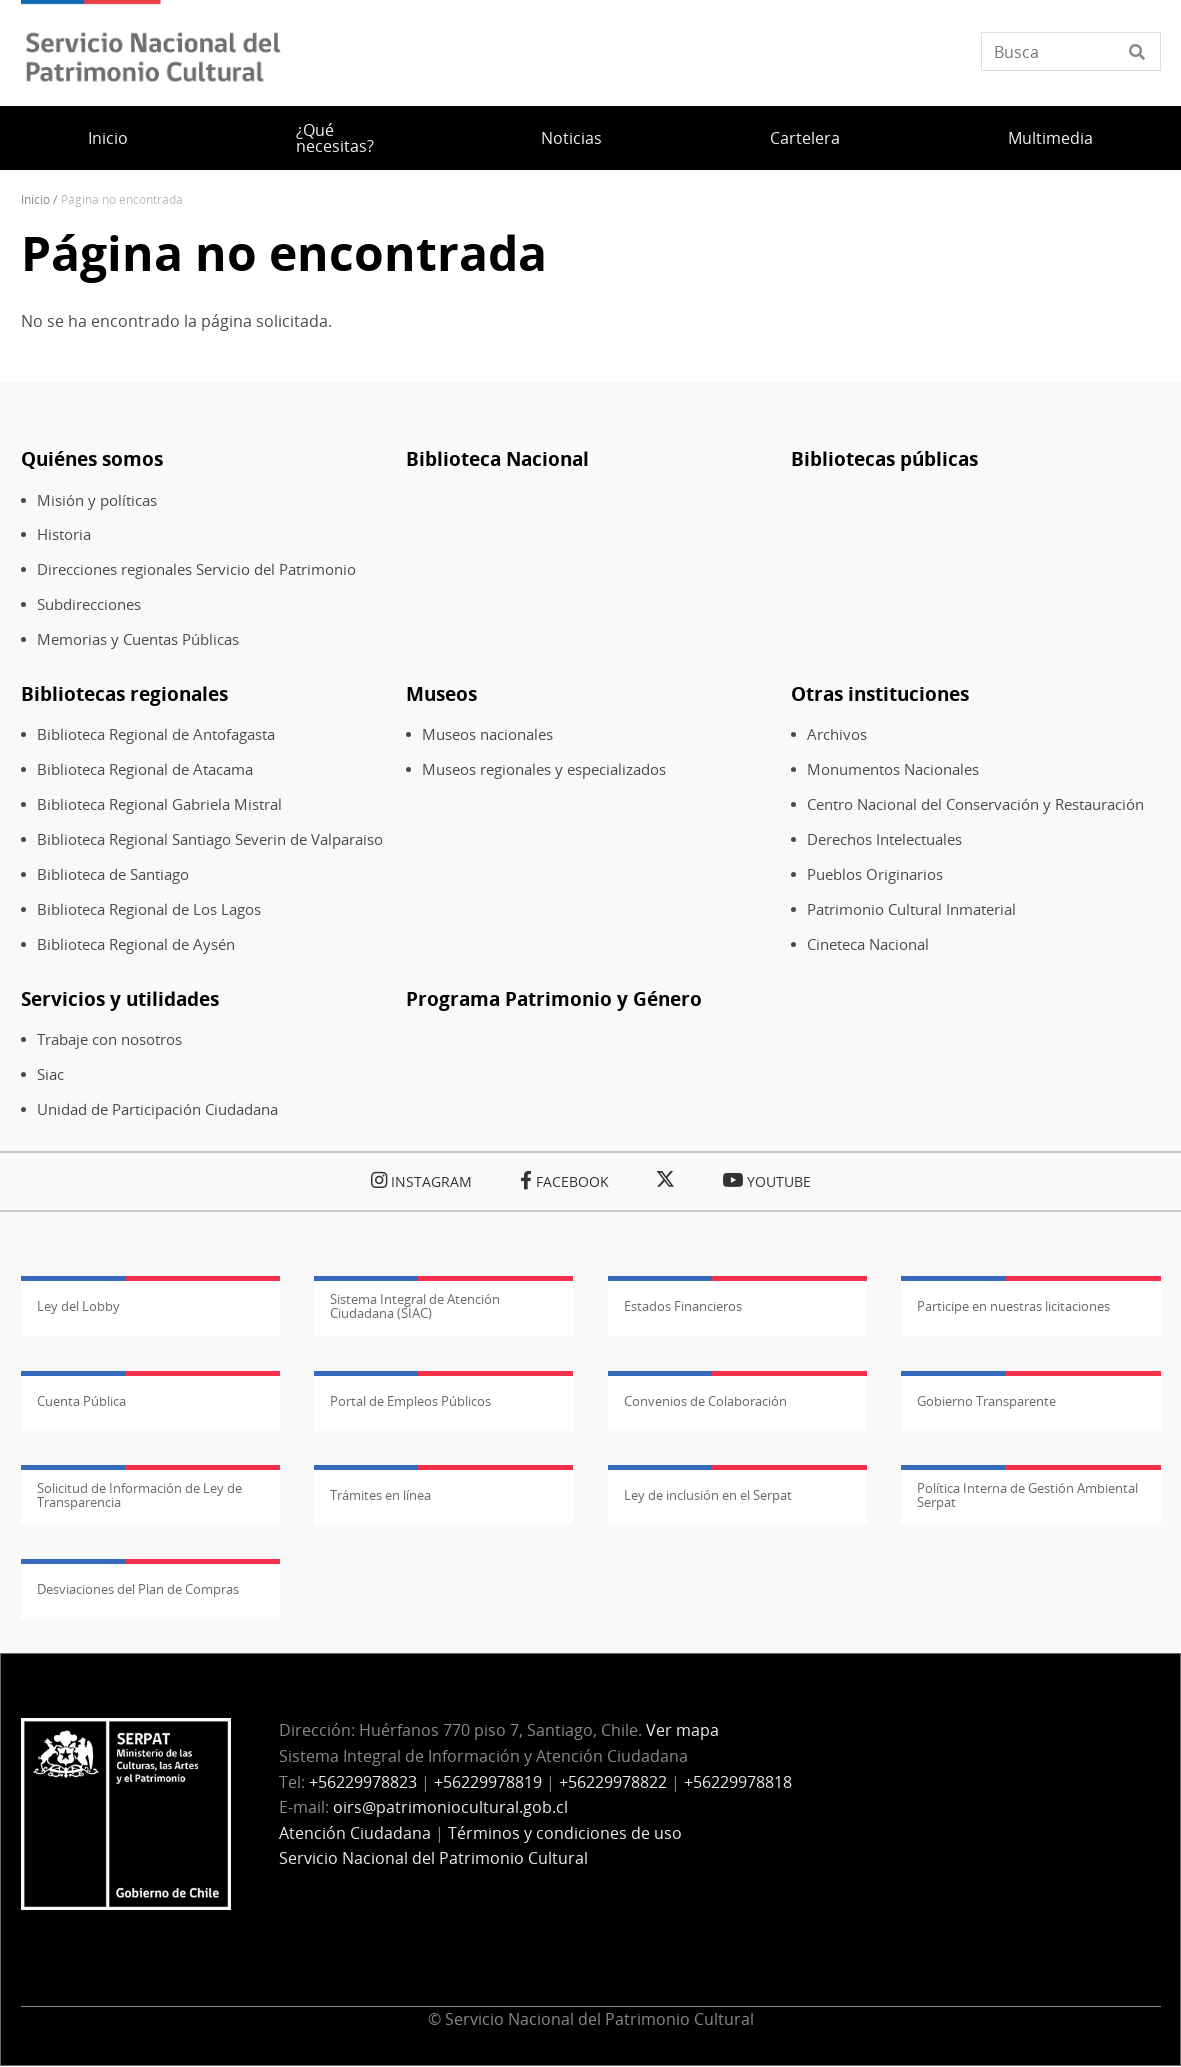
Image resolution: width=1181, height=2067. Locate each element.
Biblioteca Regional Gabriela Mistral (159, 804)
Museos (441, 693)
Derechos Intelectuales (884, 839)
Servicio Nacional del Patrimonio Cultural (433, 1858)
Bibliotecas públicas (884, 458)
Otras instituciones (880, 693)
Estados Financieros (683, 1306)
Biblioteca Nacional (497, 458)
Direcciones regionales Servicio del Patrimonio (196, 569)
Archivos (837, 734)
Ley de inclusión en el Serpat (708, 1495)
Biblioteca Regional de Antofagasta (156, 734)
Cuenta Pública (81, 1401)
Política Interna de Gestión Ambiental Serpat (1027, 1495)
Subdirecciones (89, 604)
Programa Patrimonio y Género (554, 998)
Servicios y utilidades (120, 998)
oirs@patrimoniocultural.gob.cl (450, 1807)
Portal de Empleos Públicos (410, 1401)
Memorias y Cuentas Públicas (138, 639)
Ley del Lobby (78, 1306)
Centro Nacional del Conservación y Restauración (975, 804)
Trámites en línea (380, 1495)
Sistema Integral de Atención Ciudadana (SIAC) (415, 1306)
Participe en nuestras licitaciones (1013, 1306)
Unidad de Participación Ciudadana (157, 1109)
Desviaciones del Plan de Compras (138, 1589)
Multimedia (1050, 138)
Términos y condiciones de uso (565, 1833)
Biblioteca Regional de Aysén (136, 944)
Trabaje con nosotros (109, 1039)
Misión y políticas (97, 500)
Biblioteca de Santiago (113, 874)
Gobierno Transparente (986, 1401)
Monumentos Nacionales (893, 769)
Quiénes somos (92, 458)
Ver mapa (682, 1730)
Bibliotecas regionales (124, 693)
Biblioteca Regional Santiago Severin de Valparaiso (210, 839)
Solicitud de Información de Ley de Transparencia (139, 1495)
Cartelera (805, 138)
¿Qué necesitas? (335, 138)
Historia (64, 534)
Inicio (108, 138)
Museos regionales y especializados (544, 769)
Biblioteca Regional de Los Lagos (149, 909)
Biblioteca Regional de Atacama (145, 769)
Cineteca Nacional (868, 944)
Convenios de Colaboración (705, 1401)
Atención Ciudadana (355, 1833)
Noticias (571, 138)
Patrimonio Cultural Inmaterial (911, 909)
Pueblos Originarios (875, 874)
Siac (50, 1074)
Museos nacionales (487, 734)
